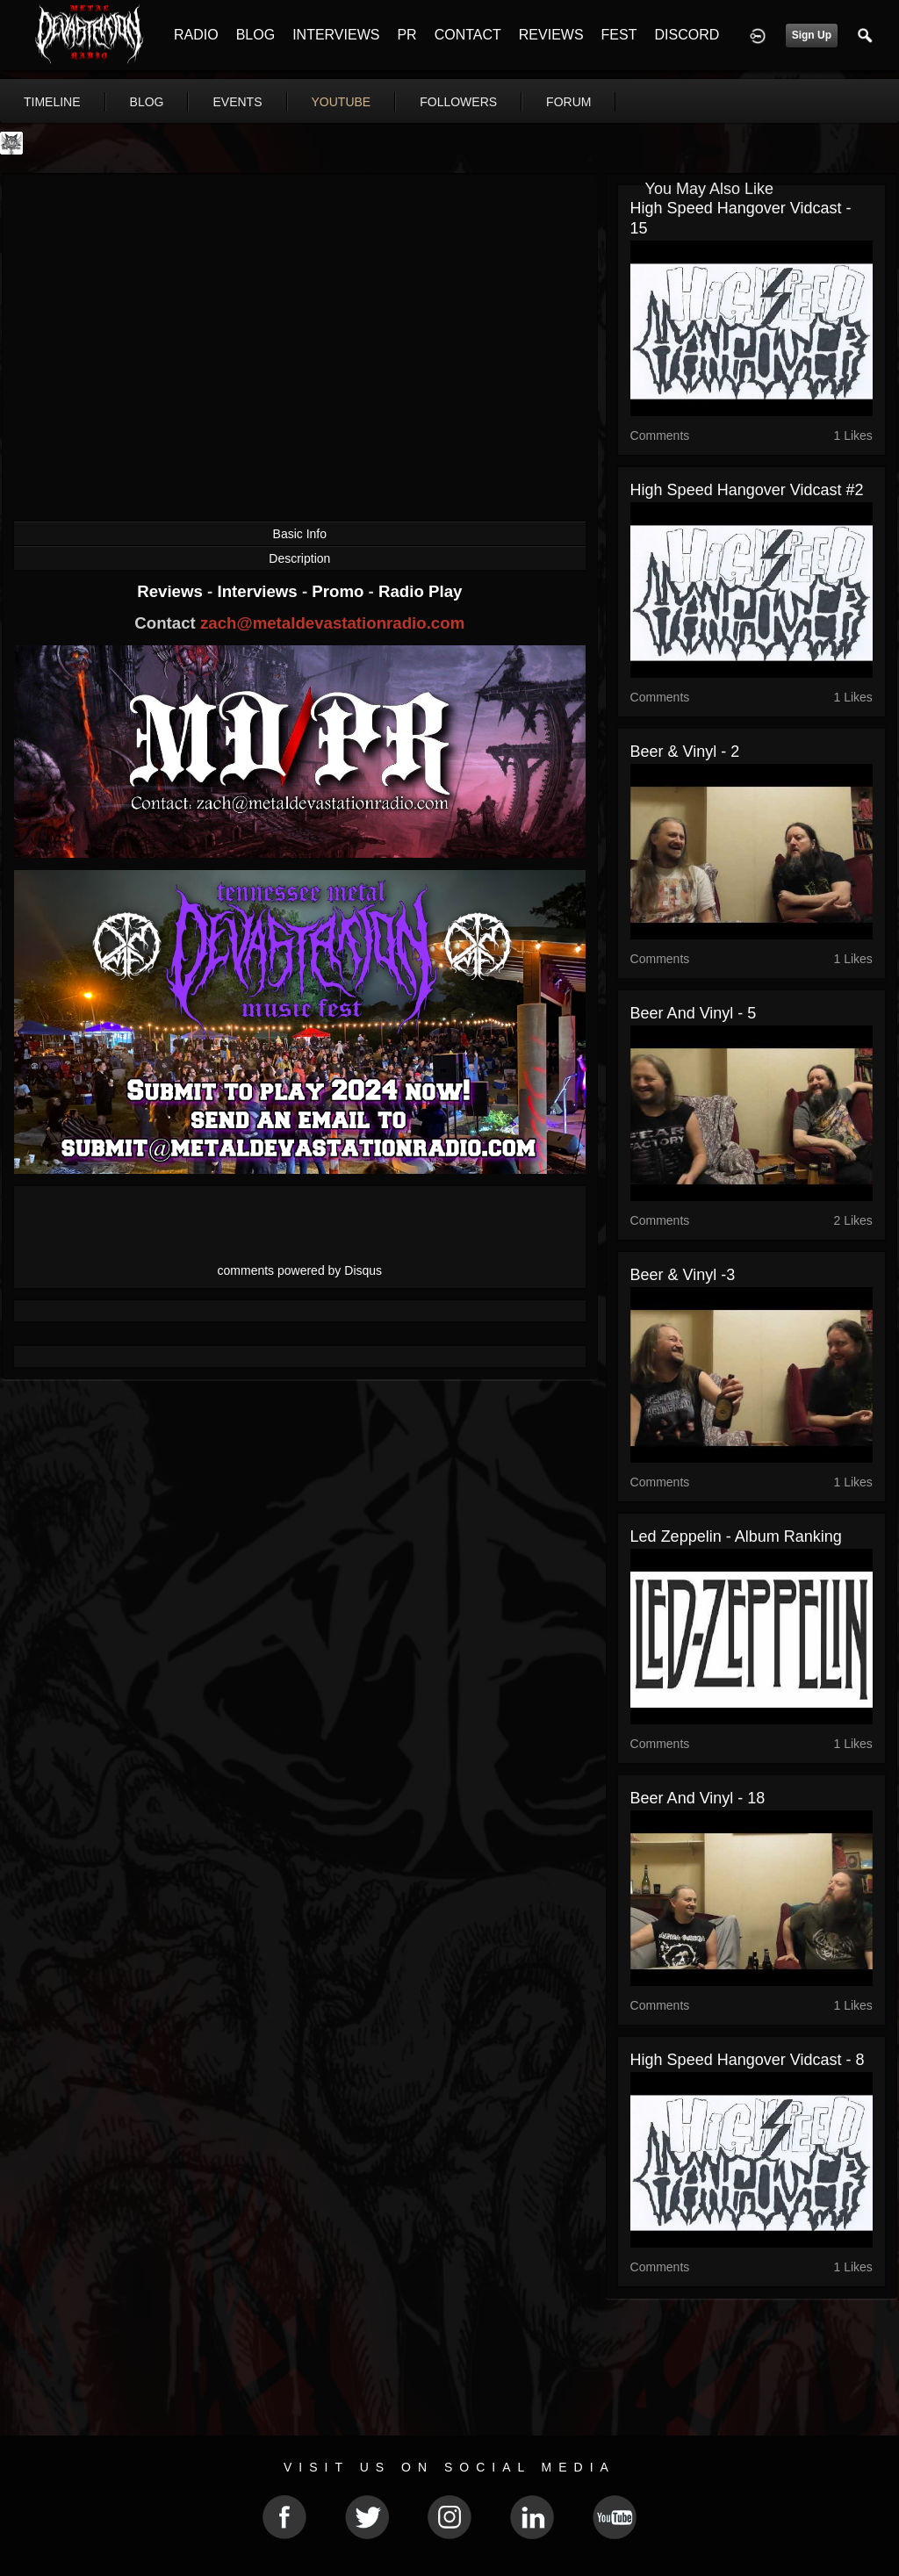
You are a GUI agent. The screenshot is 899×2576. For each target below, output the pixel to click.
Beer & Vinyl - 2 (685, 751)
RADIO (196, 34)
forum (568, 102)
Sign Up (811, 35)
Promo (340, 591)
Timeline (52, 102)
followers (458, 102)
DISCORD (686, 34)
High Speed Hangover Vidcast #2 (747, 490)
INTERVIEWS (335, 34)
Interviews (259, 591)
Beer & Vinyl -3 (683, 1275)
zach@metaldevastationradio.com (332, 623)
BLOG (255, 34)
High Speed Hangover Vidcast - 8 (747, 2060)
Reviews (172, 591)
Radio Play (420, 591)
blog (147, 102)
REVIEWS (551, 34)
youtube (341, 102)
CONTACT (468, 34)
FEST (619, 34)
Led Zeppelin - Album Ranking (736, 1536)
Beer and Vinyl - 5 (693, 1013)
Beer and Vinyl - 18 (698, 1798)
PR (406, 34)
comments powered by (300, 1270)
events (237, 102)
